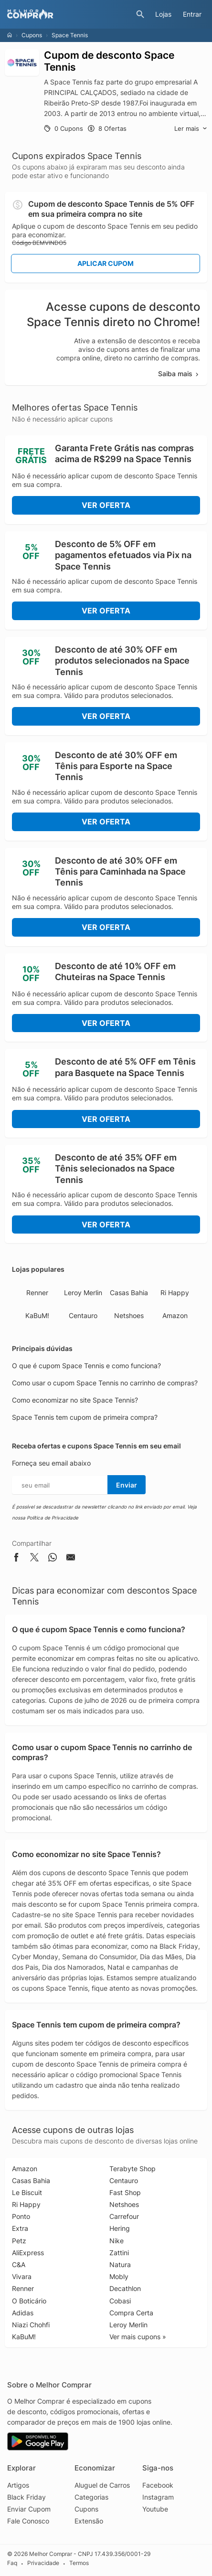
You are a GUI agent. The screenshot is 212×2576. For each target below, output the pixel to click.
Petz (19, 2241)
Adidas (22, 2313)
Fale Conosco (28, 2521)
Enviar (126, 1485)
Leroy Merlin (83, 1292)
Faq (12, 2563)
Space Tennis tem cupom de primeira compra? (85, 1417)
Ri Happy (174, 1292)
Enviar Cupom (29, 2509)
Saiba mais (179, 374)
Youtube (155, 2509)
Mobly (118, 2276)
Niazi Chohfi (31, 2325)
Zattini (119, 2253)
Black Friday (26, 2497)
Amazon (175, 1315)
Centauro (83, 1315)
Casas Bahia (129, 1292)
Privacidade (43, 2563)
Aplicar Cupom (105, 263)
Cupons (31, 35)
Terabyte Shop (132, 2168)
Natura (120, 2264)
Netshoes (129, 1315)
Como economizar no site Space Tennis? (75, 1400)
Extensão (88, 2521)
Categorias (91, 2497)
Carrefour (124, 2216)
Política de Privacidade (52, 1517)
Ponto (21, 2216)
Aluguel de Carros (102, 2485)
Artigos (18, 2485)
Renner (37, 1292)
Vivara (22, 2276)
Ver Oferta (106, 505)
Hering (119, 2228)
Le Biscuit (27, 2192)
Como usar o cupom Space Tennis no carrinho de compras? (105, 1383)
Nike (116, 2241)
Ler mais (190, 129)
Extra (20, 2228)
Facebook (157, 2485)
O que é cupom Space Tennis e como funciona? (86, 1366)
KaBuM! (37, 1315)
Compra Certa (131, 2313)
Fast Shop (125, 2192)
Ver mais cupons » (137, 2337)
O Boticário (29, 2301)
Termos (79, 2563)
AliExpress (28, 2253)
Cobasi (120, 2301)
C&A (18, 2264)
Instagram (158, 2497)
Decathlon (125, 2288)
